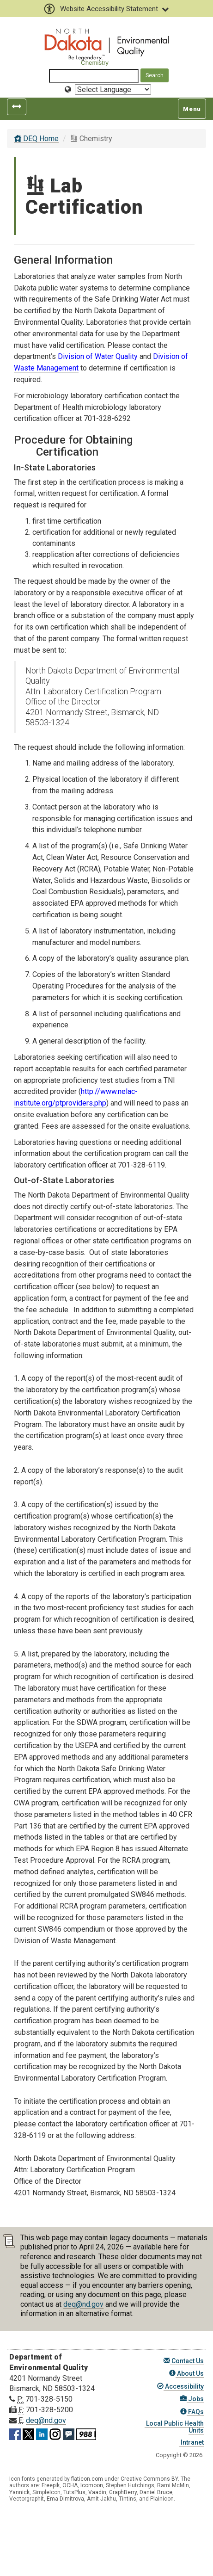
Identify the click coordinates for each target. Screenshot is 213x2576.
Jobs (192, 2399)
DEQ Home (36, 138)
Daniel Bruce (156, 2492)
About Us (186, 2373)
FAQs (192, 2411)
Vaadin (97, 2492)
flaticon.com (87, 2479)
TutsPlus (74, 2492)
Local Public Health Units (174, 2427)
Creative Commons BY (149, 2479)
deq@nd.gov (83, 2304)
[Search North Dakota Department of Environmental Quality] (94, 76)
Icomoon (91, 2485)
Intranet (191, 2442)
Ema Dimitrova (65, 2499)
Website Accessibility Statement (106, 9)
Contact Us (184, 2361)
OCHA (70, 2485)
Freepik (51, 2485)
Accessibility (180, 2386)
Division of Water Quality (98, 356)
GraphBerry (123, 2492)
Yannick (19, 2492)
